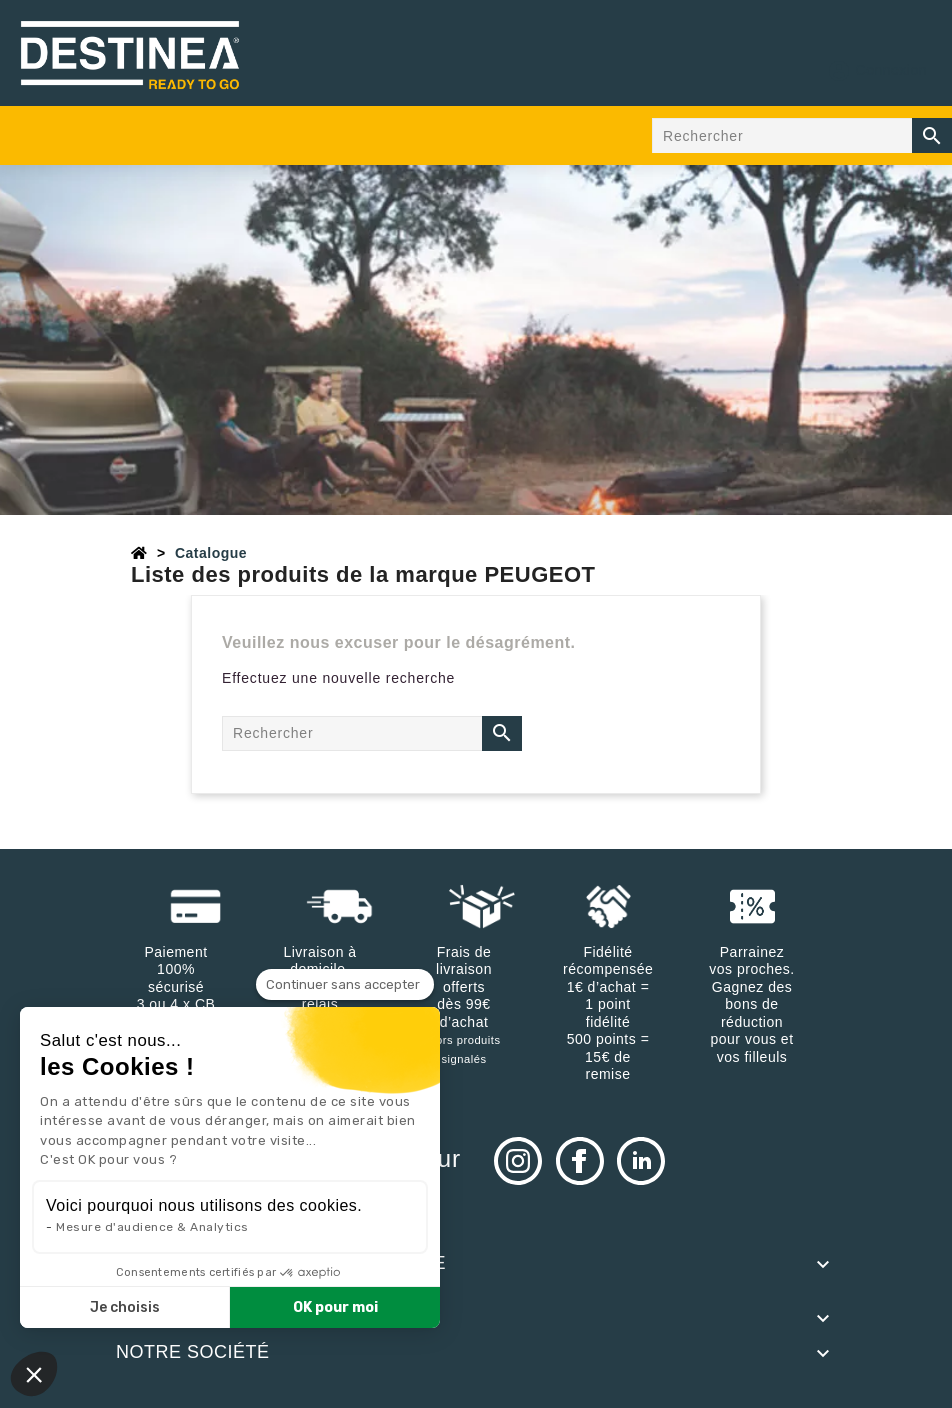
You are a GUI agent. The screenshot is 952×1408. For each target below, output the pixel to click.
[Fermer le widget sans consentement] (345, 985)
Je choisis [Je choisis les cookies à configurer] (125, 1307)
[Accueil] (139, 553)
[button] (34, 1374)
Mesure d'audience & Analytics (152, 1227)
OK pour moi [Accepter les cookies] (335, 1307)
